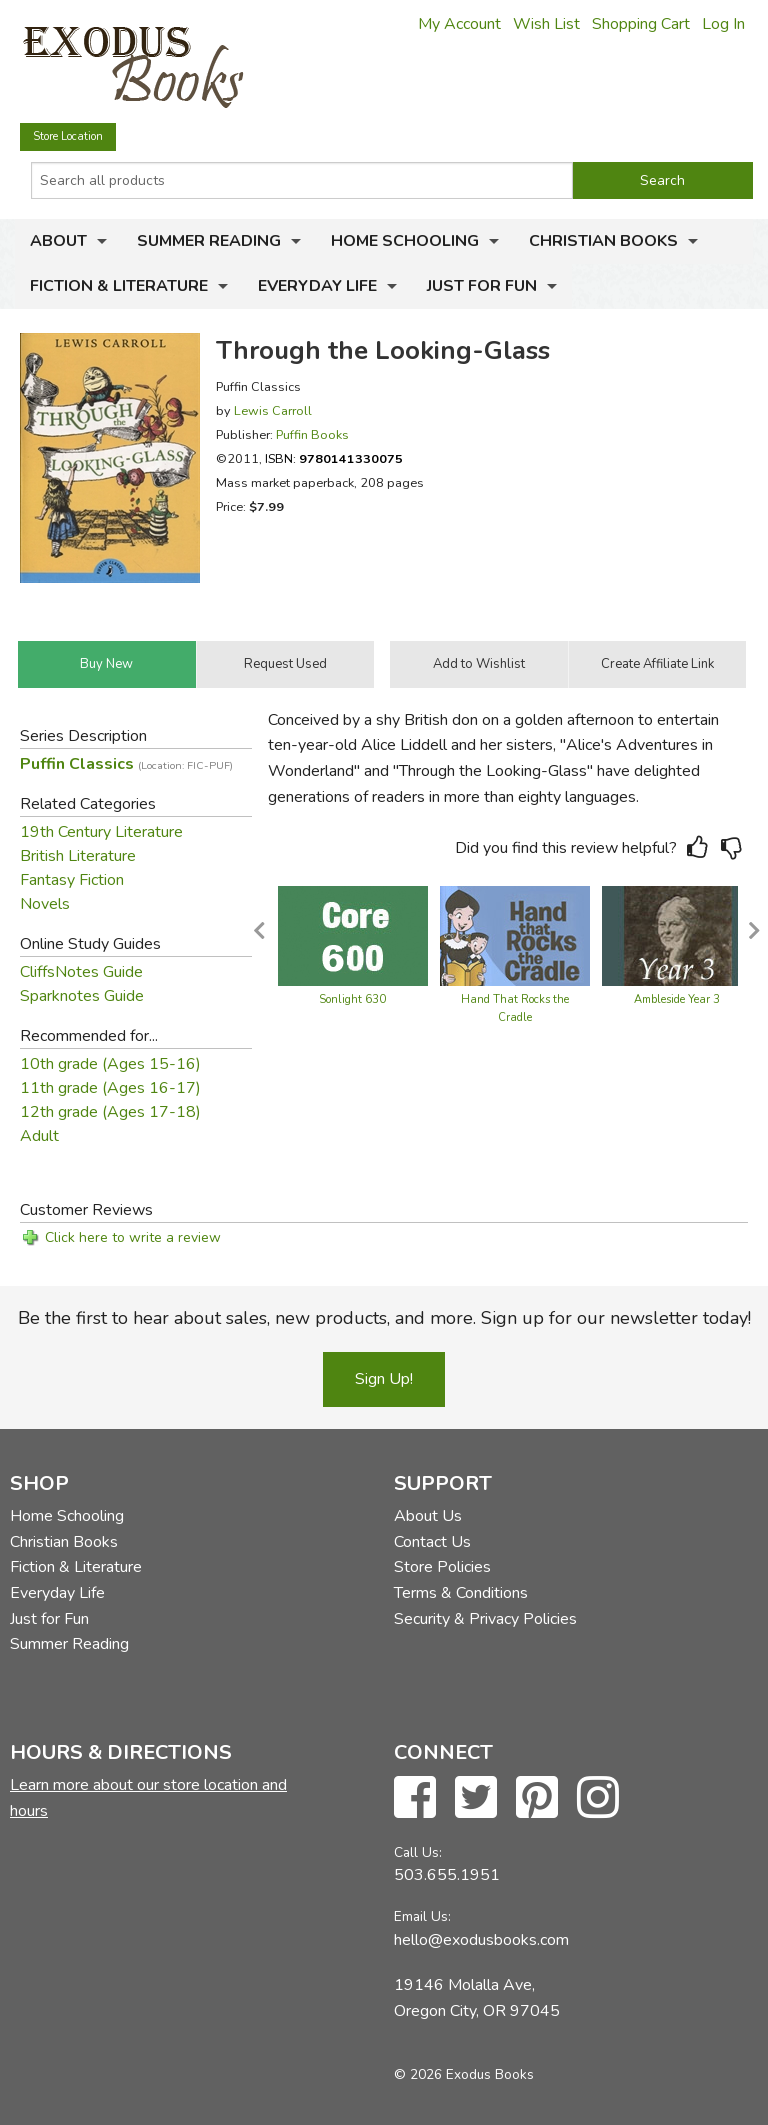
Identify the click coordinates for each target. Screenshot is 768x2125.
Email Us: (422, 1916)
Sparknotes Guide (82, 996)
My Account (459, 24)
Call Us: (418, 1852)
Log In (723, 24)
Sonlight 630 (352, 999)
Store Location (68, 136)
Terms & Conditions (461, 1593)
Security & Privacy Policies (485, 1619)
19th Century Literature (101, 832)
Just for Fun (482, 286)
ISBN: (334, 458)
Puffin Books (312, 434)
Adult (39, 1136)
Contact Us (432, 1542)
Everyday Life (317, 286)
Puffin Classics (126, 764)
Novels (45, 904)
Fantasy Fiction (72, 880)
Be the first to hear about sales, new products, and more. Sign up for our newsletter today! (384, 1318)
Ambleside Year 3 (677, 999)
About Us (428, 1516)
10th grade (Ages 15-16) (110, 1064)
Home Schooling (405, 241)
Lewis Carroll (273, 410)
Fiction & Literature (119, 286)
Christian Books (603, 241)
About (58, 241)
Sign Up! (384, 1379)
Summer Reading (209, 241)
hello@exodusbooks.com (481, 1940)
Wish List (546, 24)
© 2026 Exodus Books (464, 2074)
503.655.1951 (447, 1875)
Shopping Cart (641, 24)
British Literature (78, 856)
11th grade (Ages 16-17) (110, 1088)
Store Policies (442, 1567)
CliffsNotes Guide (81, 972)
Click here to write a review (133, 1237)
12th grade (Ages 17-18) (110, 1112)
